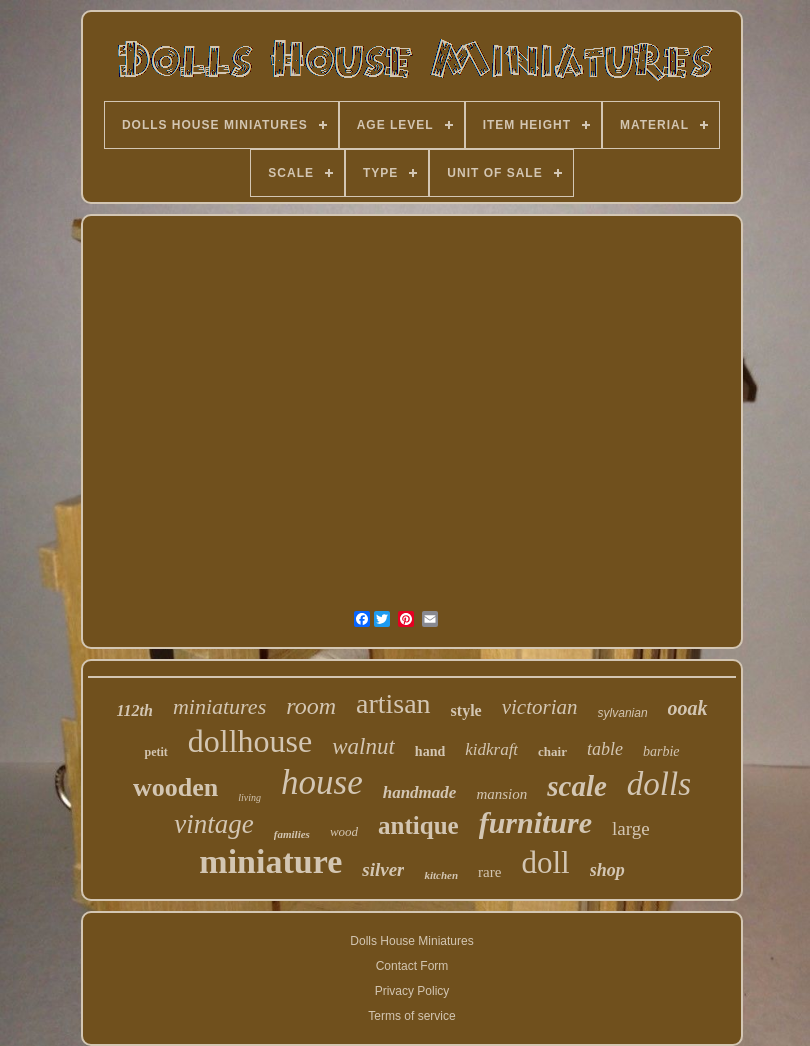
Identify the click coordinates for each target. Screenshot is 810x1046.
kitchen (441, 875)
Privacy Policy (412, 991)
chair (552, 751)
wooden (175, 787)
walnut (363, 746)
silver (383, 869)
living (249, 797)
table (605, 749)
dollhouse (250, 741)
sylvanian (623, 713)
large (631, 828)
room (311, 706)
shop (607, 870)
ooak (688, 708)
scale (577, 786)
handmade (420, 792)
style (466, 710)
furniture (535, 822)
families (292, 834)
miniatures (219, 706)
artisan (393, 703)
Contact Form (412, 966)
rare (489, 872)
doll (545, 862)
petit (155, 752)
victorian (540, 707)
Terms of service (411, 1016)
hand (430, 751)
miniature (270, 861)
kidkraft (491, 749)
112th (134, 710)
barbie (661, 751)
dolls (659, 784)
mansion (501, 794)
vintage (213, 824)
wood (344, 831)
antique (418, 825)
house (322, 782)
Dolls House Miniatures (411, 941)
